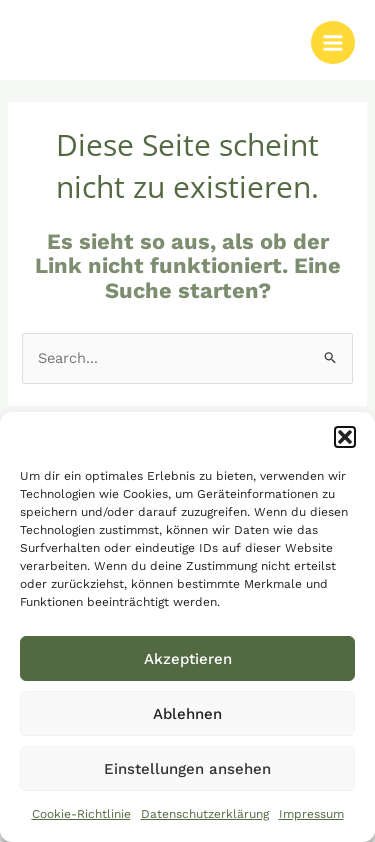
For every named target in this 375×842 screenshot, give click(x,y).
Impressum (311, 814)
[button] (345, 437)
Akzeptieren (188, 659)
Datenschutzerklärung (205, 814)
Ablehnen (187, 714)
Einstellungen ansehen (187, 769)
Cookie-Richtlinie (81, 814)
